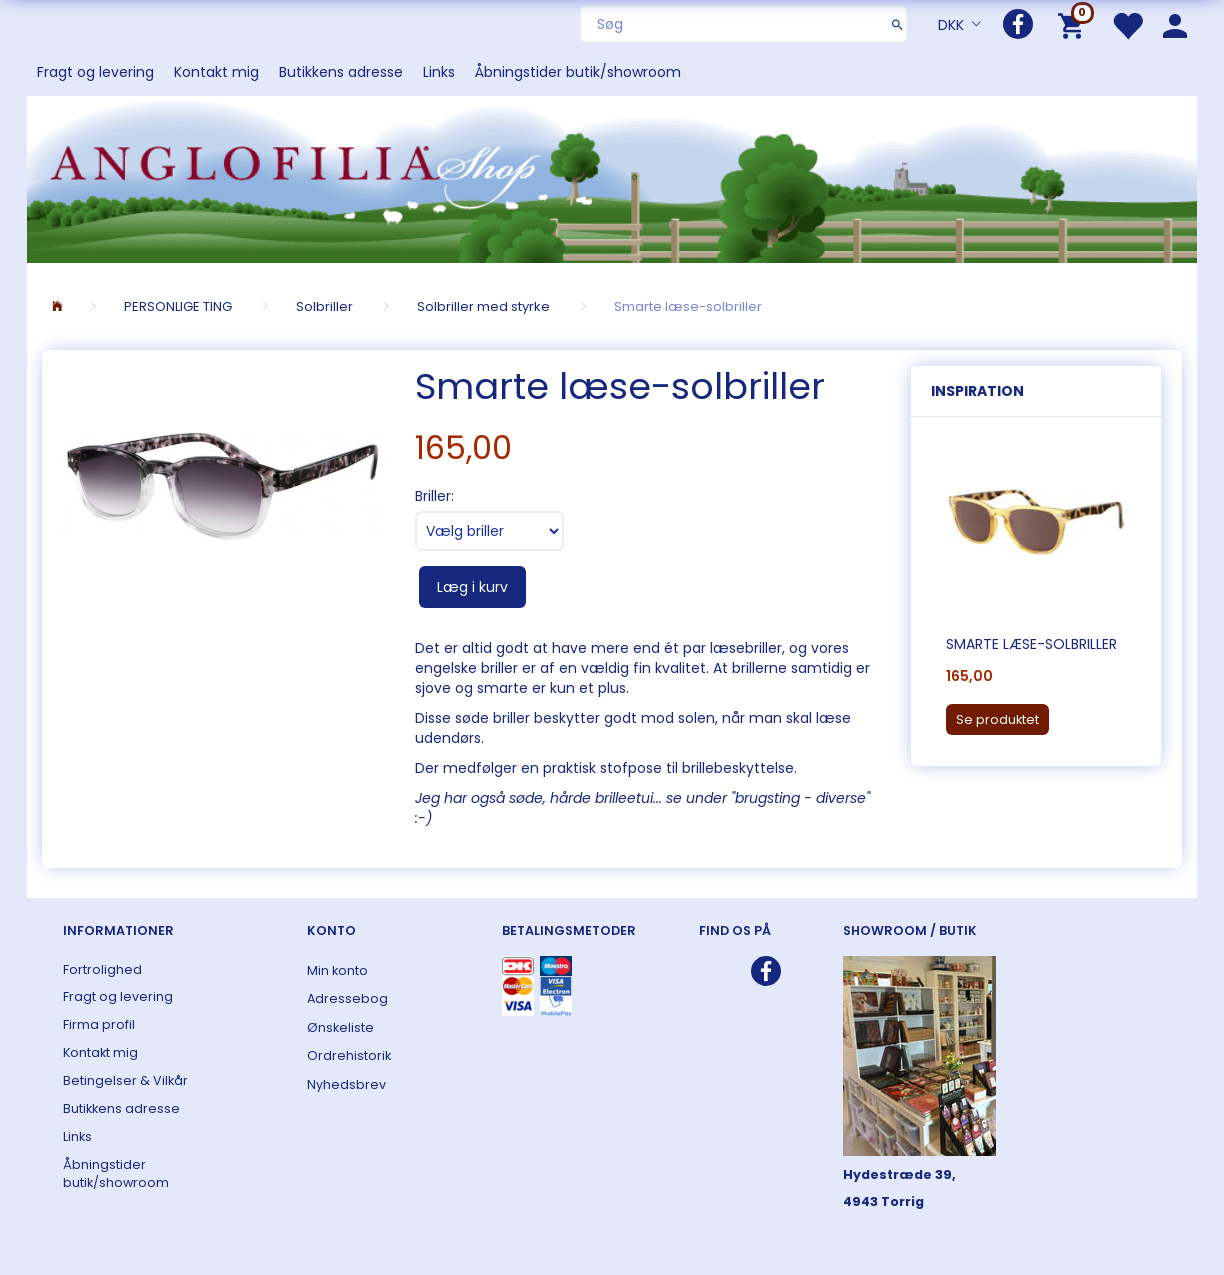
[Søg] (897, 24)
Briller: (434, 496)
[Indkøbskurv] (1074, 24)
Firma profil (99, 1024)
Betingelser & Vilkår (125, 1080)
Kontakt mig (216, 72)
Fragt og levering (95, 72)
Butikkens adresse (341, 72)
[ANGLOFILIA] (612, 177)
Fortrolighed (102, 969)
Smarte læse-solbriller (1031, 644)
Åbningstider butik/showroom (578, 72)
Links (439, 72)
